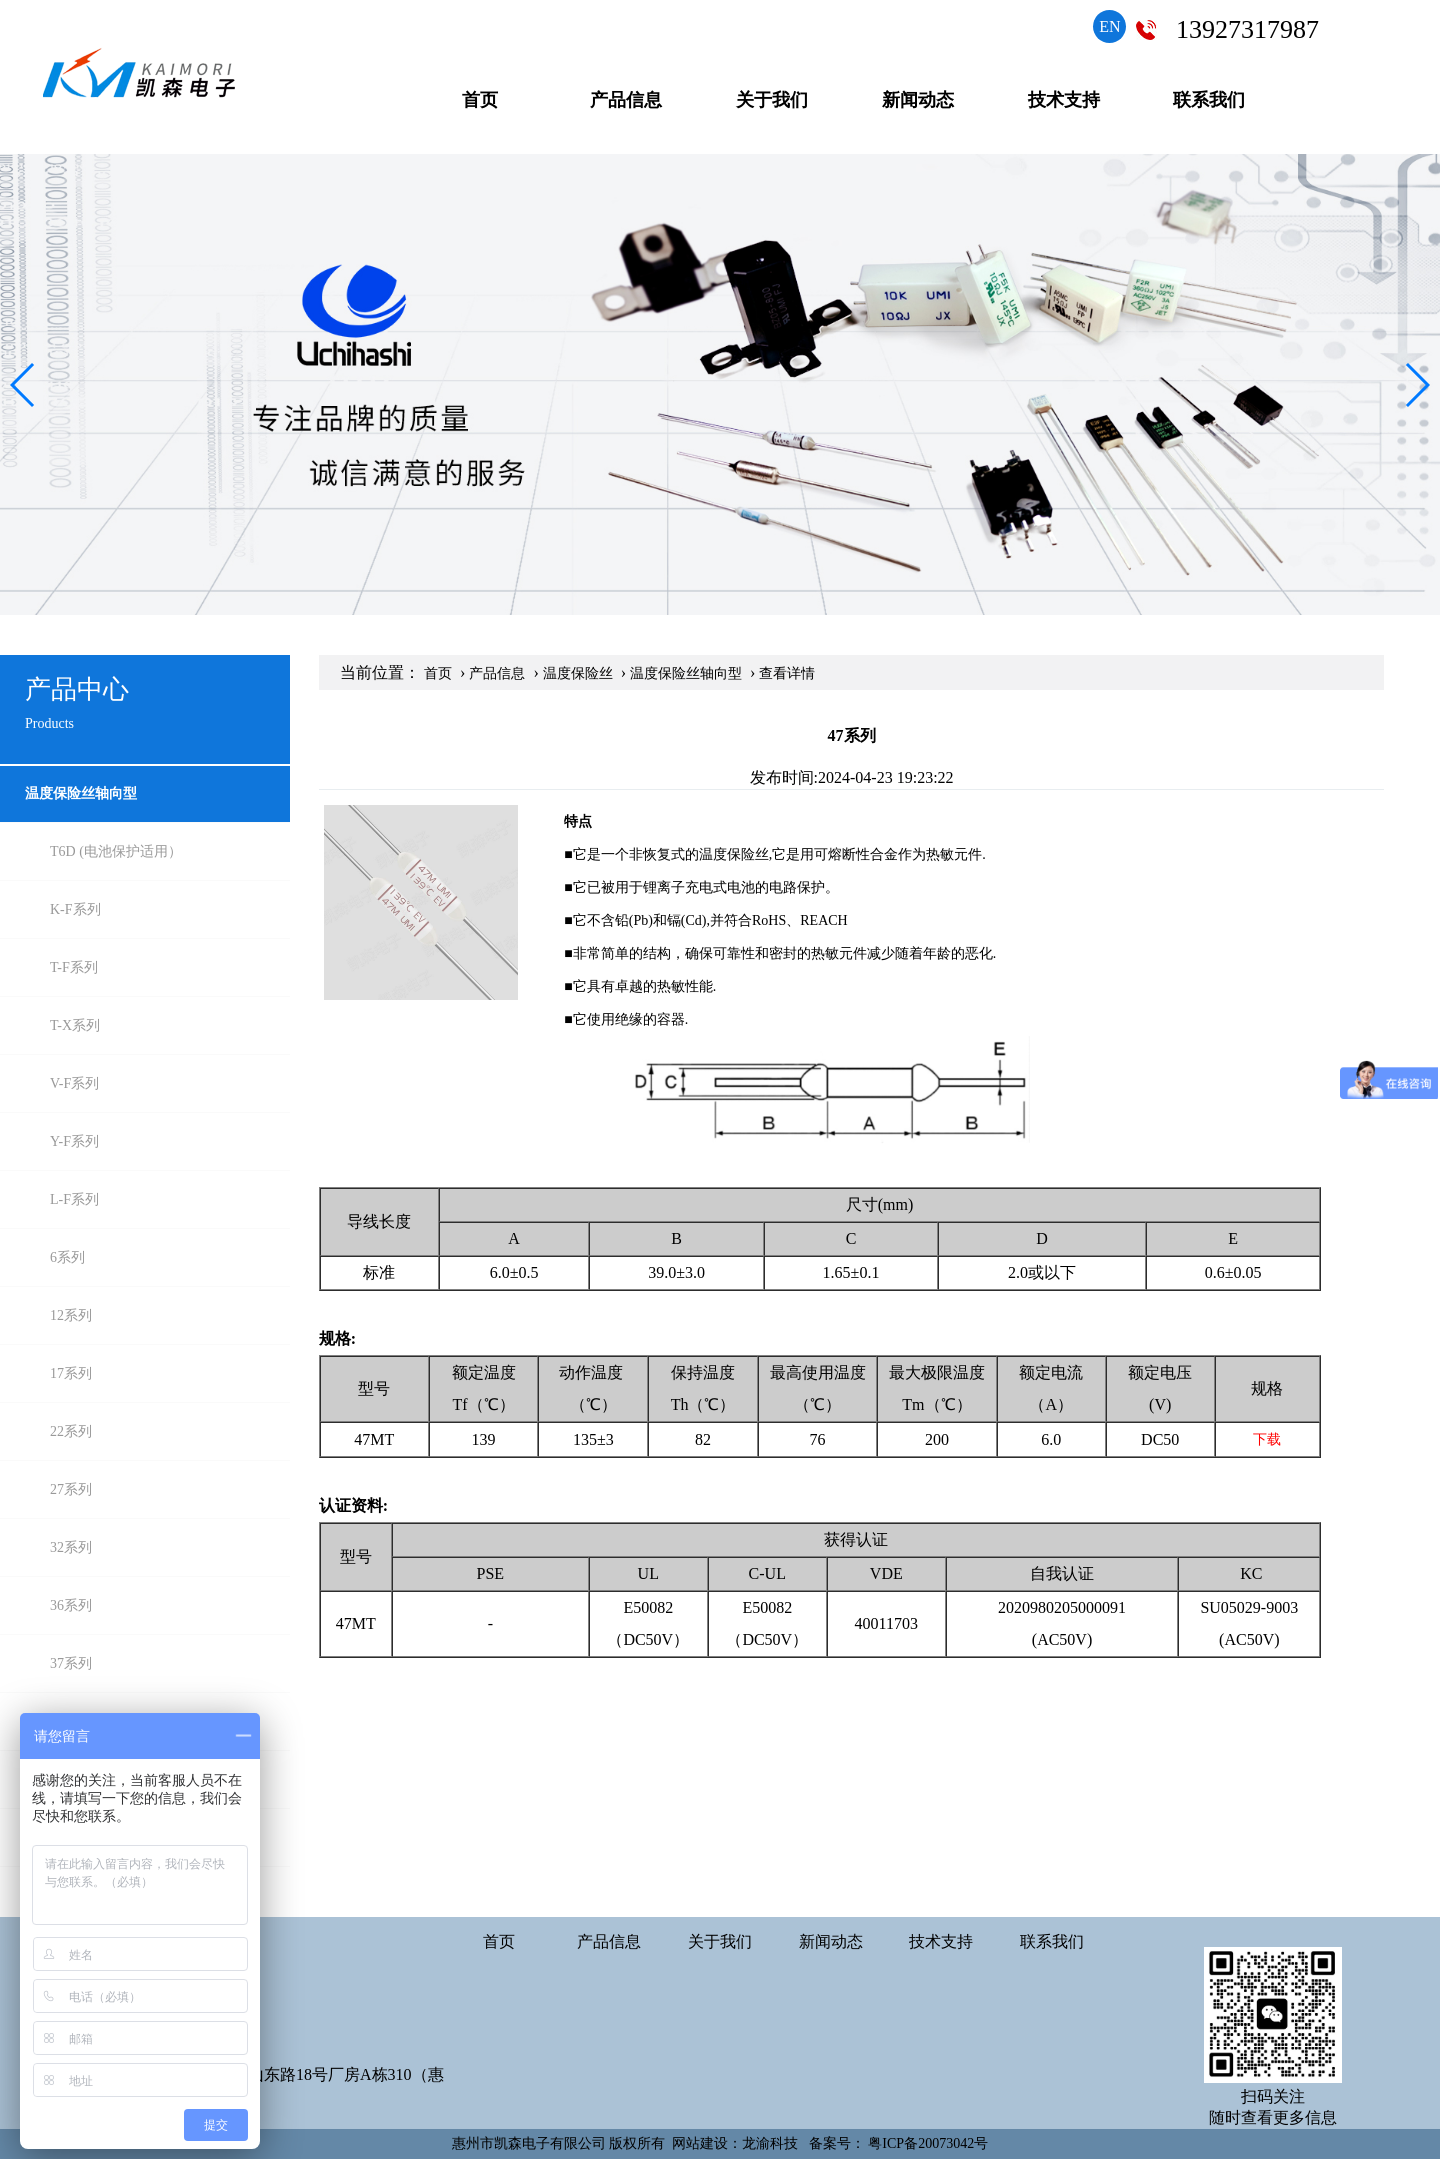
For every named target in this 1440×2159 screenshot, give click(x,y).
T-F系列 (74, 967)
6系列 (67, 1257)
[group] (720, 385)
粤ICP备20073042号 (928, 2143)
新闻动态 (918, 100)
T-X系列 (75, 1025)
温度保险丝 (578, 673)
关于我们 (772, 100)
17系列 (71, 1373)
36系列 (71, 1605)
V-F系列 (74, 1083)
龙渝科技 (770, 2143)
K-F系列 (75, 909)
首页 (480, 100)
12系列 (71, 1315)
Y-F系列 (74, 1141)
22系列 (71, 1431)
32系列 (71, 1547)
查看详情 (787, 673)
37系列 (71, 1663)
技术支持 (1064, 100)
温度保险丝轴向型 (81, 793)
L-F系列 (74, 1199)
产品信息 (626, 100)
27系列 (71, 1489)
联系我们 (1209, 100)
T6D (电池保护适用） (116, 851)
